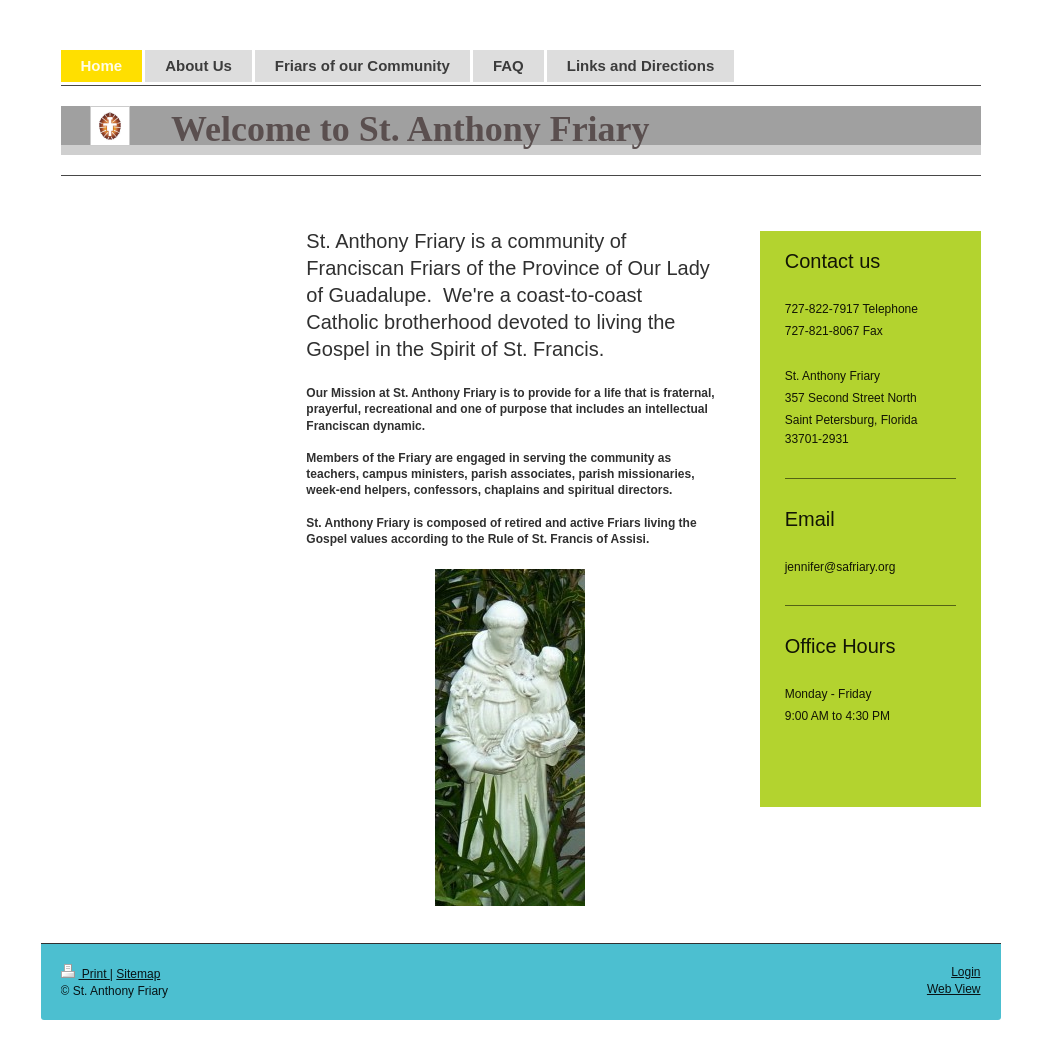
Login (965, 972)
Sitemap (138, 974)
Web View (954, 989)
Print (85, 974)
